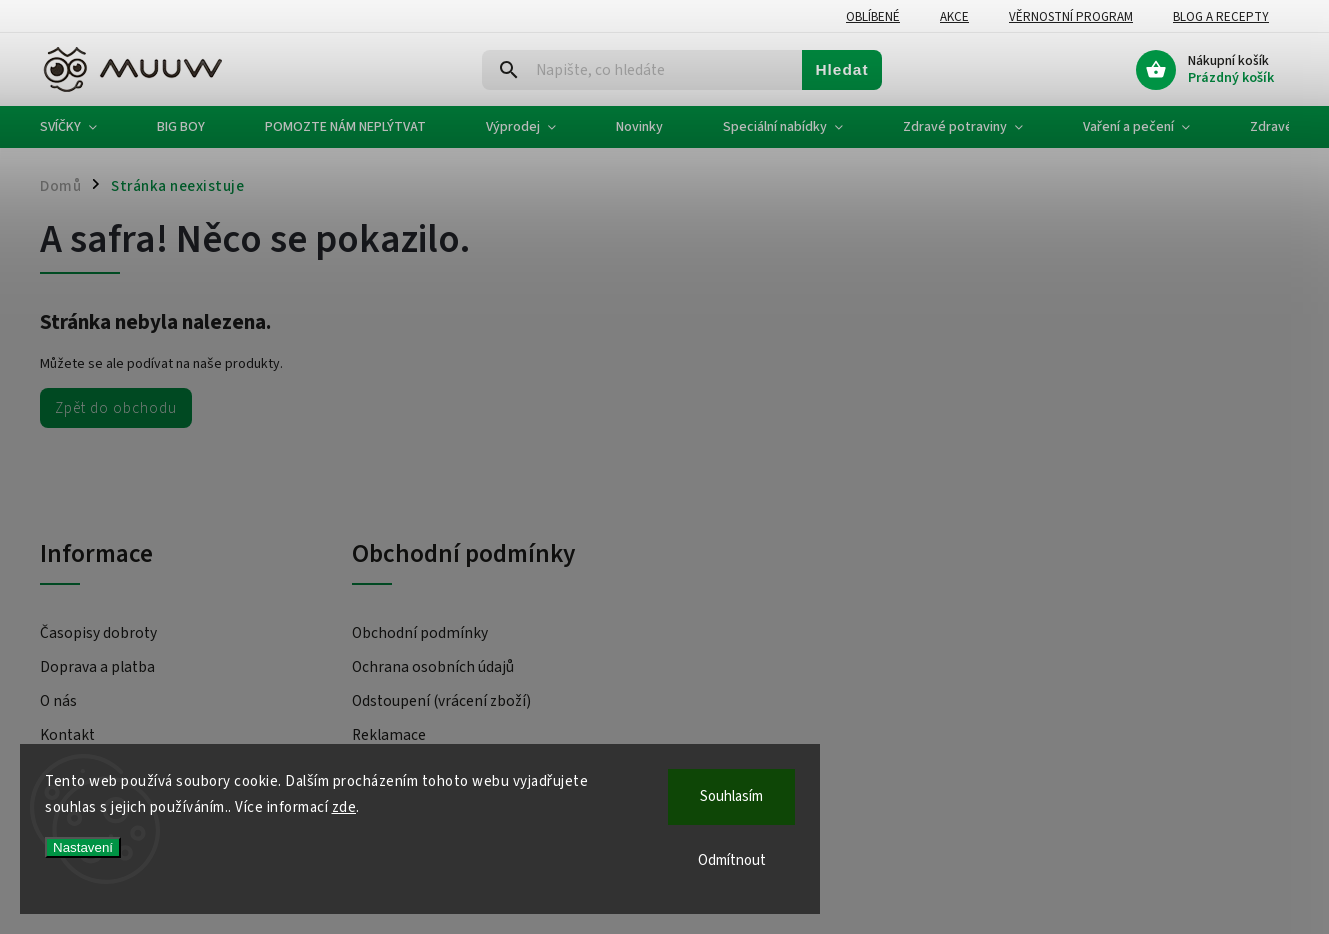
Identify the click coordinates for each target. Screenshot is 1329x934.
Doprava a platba (97, 667)
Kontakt (67, 735)
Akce (954, 17)
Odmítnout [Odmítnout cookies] (732, 860)
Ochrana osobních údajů (433, 667)
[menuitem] (83, 127)
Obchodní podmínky (420, 633)
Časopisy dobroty (98, 633)
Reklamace (389, 735)
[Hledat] (642, 70)
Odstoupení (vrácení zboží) (441, 701)
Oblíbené (873, 17)
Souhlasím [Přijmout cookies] (731, 796)
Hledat (841, 69)
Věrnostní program (1071, 17)
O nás (58, 701)
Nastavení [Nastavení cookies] (83, 847)
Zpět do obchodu (116, 408)
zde (344, 807)
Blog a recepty (1221, 17)
